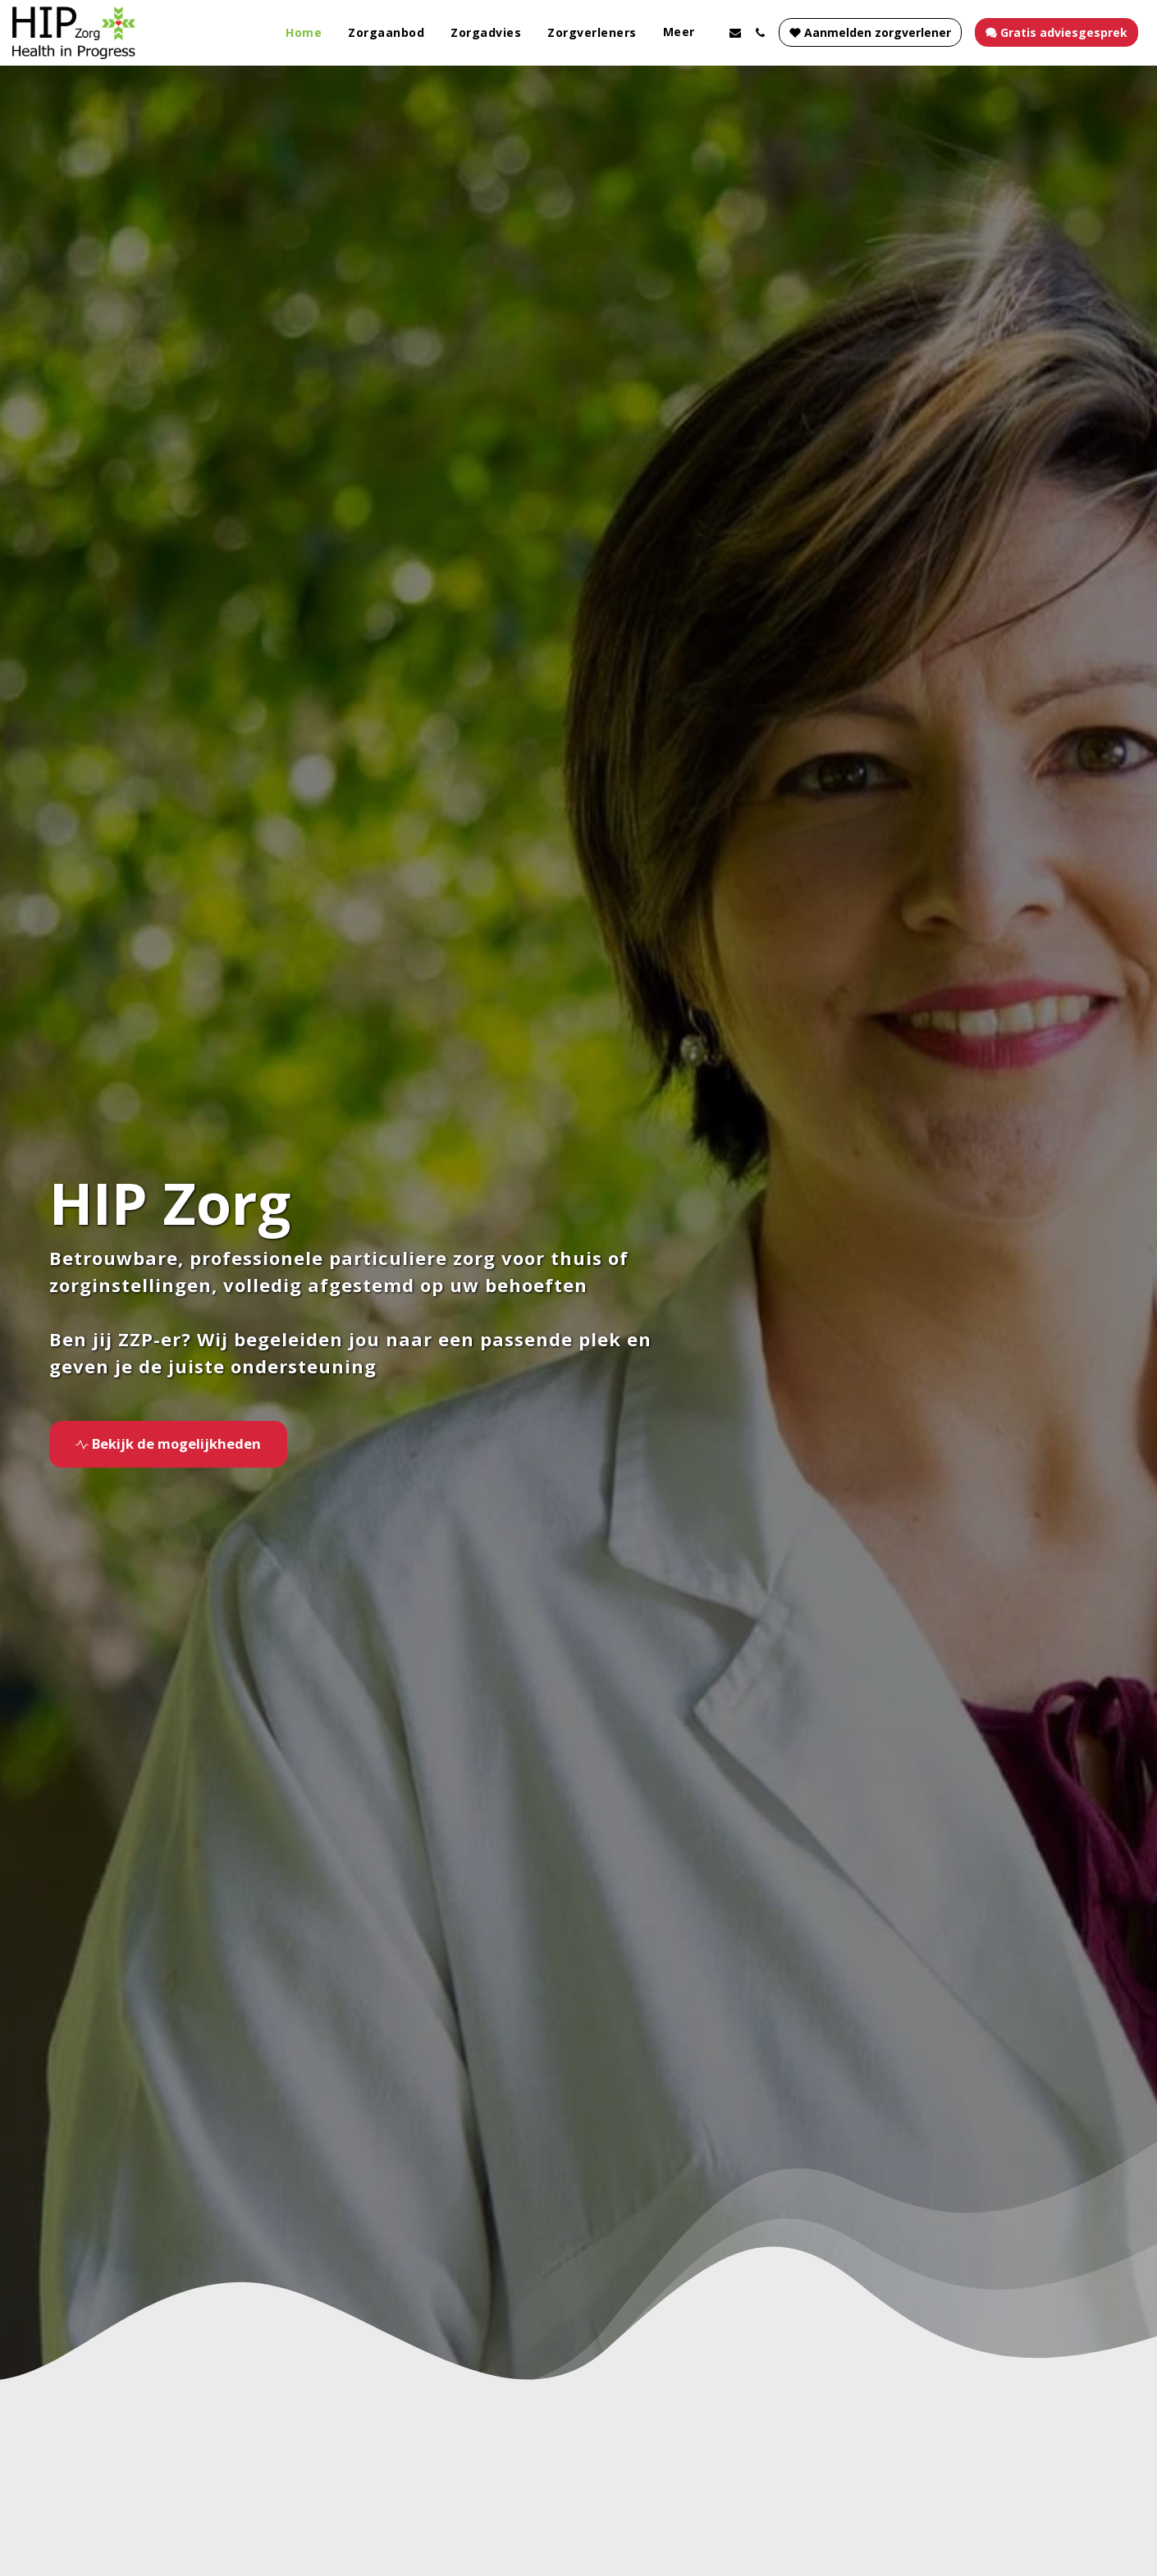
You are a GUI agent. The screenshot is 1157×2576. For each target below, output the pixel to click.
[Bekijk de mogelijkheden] (168, 1444)
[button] (735, 33)
